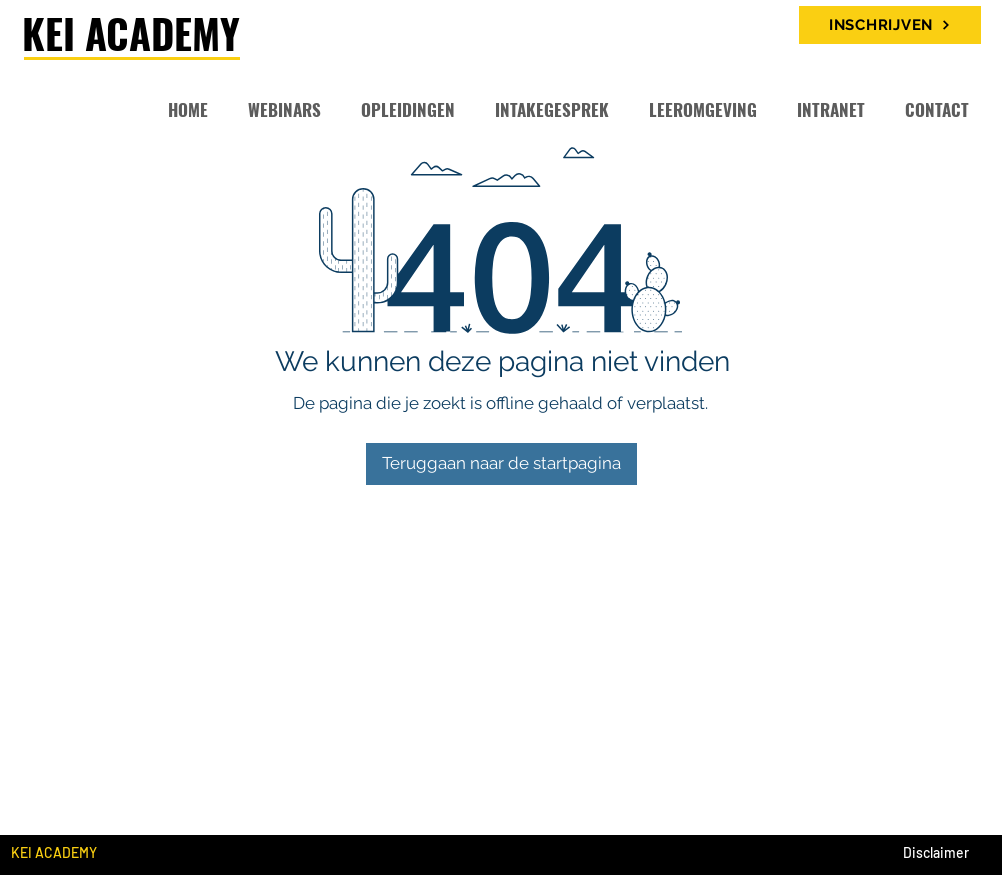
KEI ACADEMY (131, 33)
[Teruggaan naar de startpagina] (501, 464)
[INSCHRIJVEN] (890, 25)
